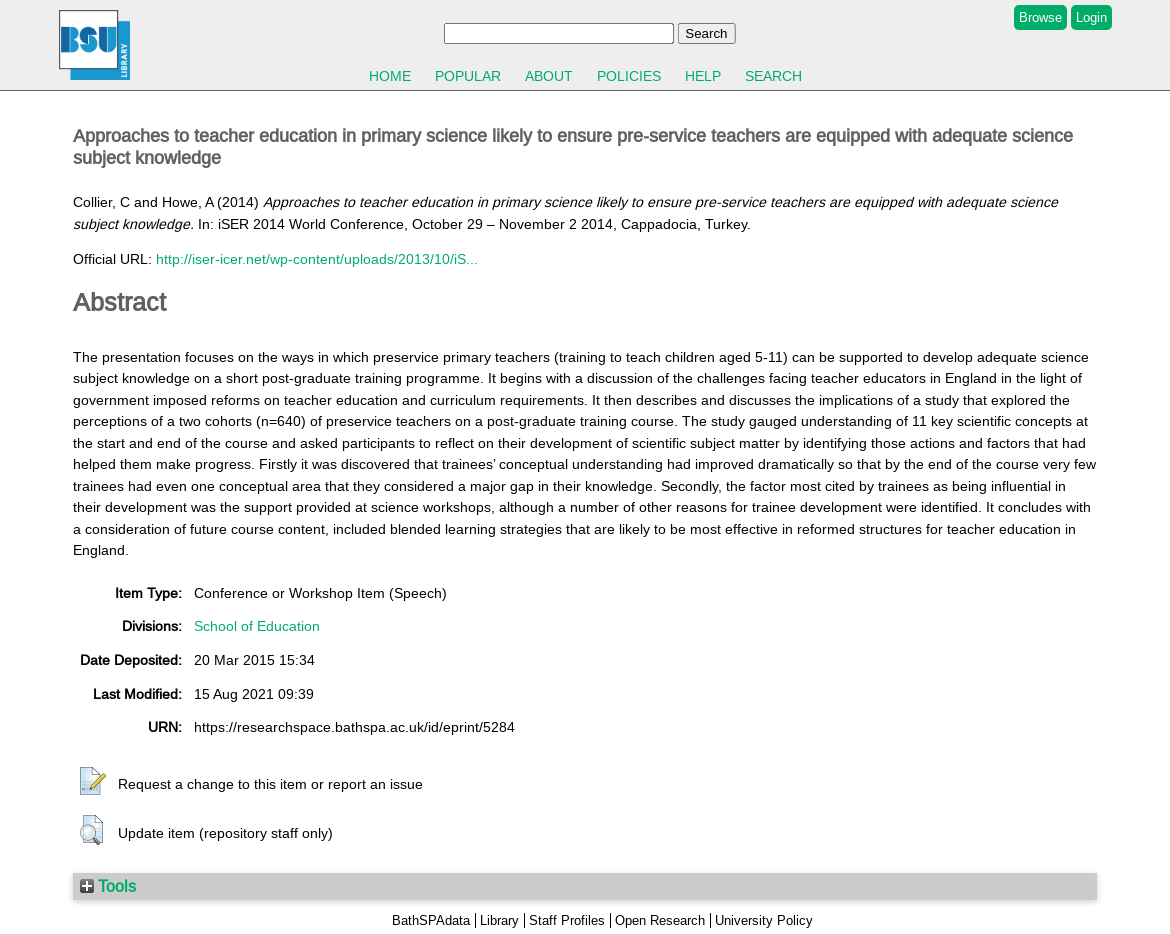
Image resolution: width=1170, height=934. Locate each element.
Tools (108, 886)
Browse (1040, 17)
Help (703, 76)
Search (773, 76)
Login (1091, 17)
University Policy (764, 920)
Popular (468, 76)
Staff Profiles (567, 920)
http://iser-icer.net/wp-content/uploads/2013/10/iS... (317, 259)
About (549, 76)
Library (499, 920)
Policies (629, 76)
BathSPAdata (431, 920)
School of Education (257, 626)
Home (390, 76)
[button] (93, 782)
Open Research (660, 920)
